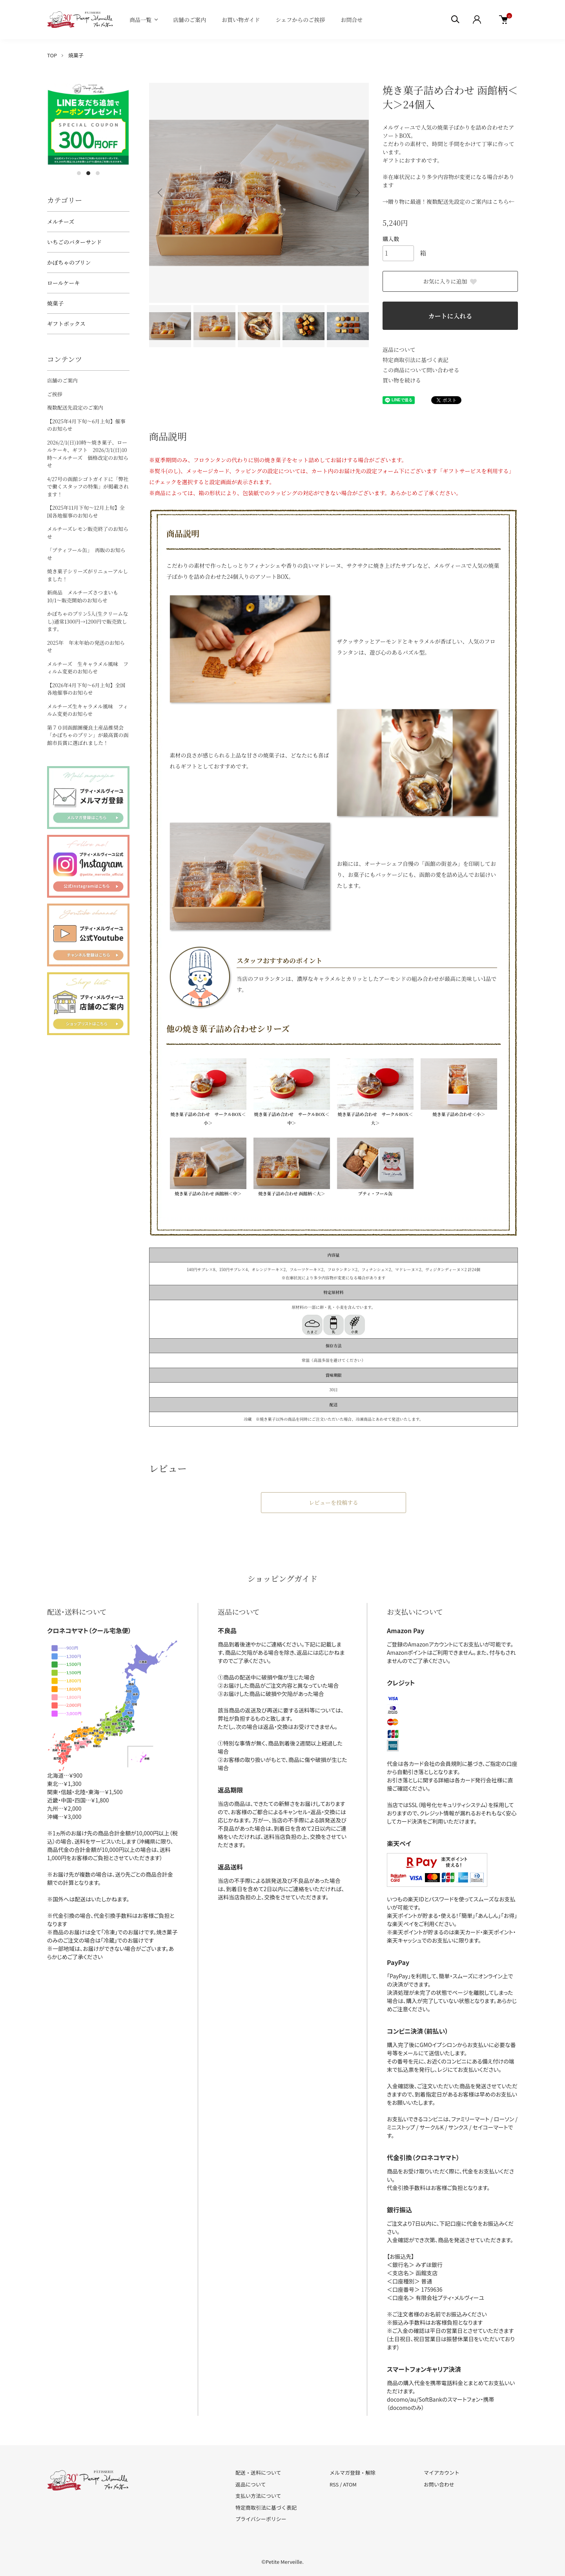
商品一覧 (140, 20)
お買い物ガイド (241, 20)
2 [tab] (88, 173)
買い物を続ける (402, 380)
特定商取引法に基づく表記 (415, 360)
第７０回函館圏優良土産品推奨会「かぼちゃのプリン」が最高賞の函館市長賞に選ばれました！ (87, 735)
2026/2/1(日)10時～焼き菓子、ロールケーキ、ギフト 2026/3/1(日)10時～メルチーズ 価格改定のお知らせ (87, 454)
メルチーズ (60, 221)
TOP (52, 55)
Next (357, 193)
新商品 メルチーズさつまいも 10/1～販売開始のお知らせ (85, 596)
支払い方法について (258, 2495)
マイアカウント (441, 2472)
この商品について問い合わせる (421, 370)
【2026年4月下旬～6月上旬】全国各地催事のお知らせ (86, 689)
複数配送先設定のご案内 (75, 407)
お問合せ (352, 20)
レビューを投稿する (333, 1502)
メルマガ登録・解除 (352, 2472)
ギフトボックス (66, 323)
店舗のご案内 (189, 20)
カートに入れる (450, 315)
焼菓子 (76, 55)
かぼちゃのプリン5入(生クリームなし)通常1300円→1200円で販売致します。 (87, 621)
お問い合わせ (439, 2484)
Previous (161, 193)
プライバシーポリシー (260, 2519)
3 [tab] (98, 173)
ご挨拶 (54, 394)
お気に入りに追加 (450, 281)
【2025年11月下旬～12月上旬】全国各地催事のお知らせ (86, 511)
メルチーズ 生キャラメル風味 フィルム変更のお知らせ (87, 667)
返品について (399, 349)
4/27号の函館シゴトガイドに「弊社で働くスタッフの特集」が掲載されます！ (88, 486)
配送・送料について (258, 2472)
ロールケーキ (63, 283)
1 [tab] (79, 173)
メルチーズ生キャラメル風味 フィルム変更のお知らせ (87, 710)
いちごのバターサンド (74, 242)
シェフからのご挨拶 (300, 20)
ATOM (350, 2484)
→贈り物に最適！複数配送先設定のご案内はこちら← (448, 201)
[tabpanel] (88, 124)
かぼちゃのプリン (69, 262)
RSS (334, 2484)
